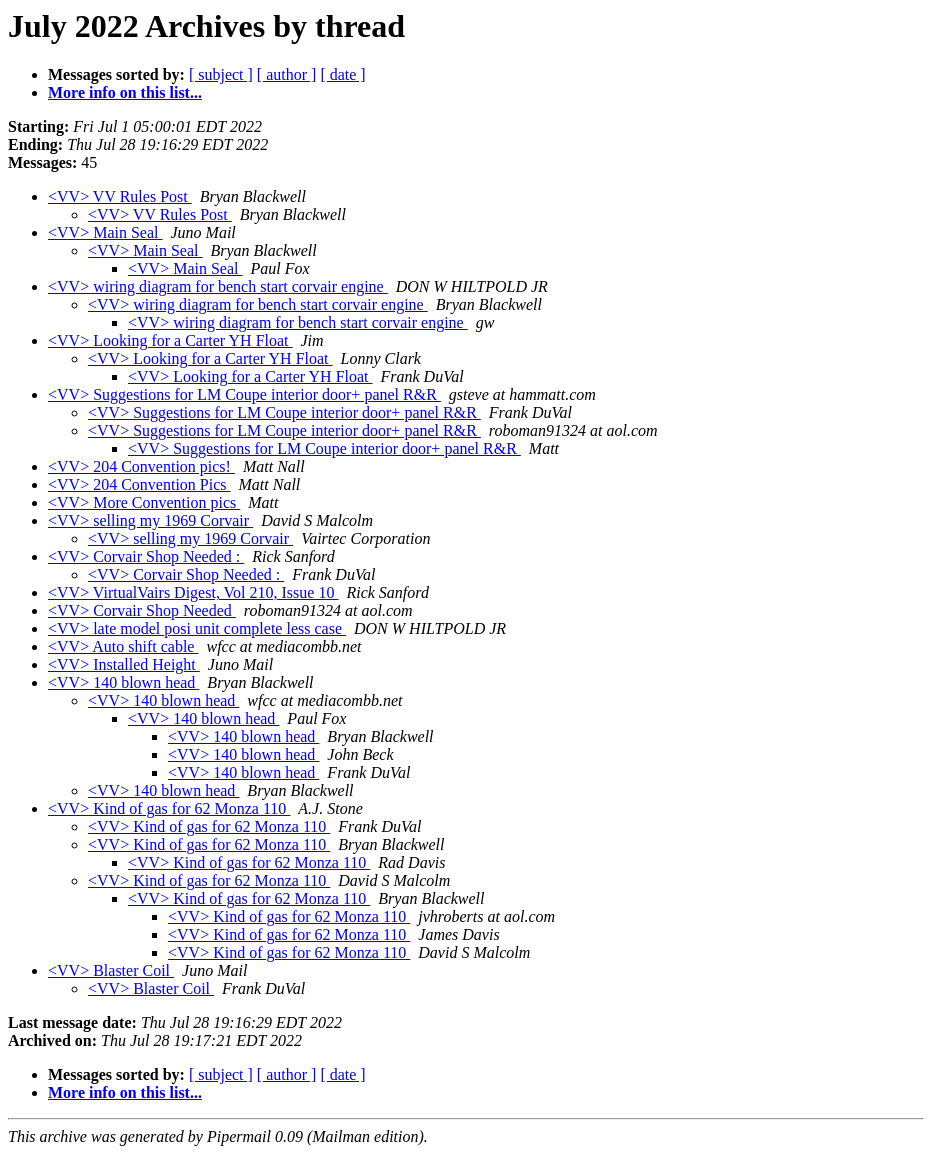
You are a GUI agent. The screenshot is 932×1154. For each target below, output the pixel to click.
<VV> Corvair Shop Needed (142, 610)
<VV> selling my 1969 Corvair (150, 520)
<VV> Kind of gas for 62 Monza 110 (169, 808)
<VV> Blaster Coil (111, 970)
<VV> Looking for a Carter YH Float (170, 340)
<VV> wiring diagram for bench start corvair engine (218, 286)
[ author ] (287, 74)
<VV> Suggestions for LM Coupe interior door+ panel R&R (244, 394)
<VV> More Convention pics (144, 502)
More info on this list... (125, 92)
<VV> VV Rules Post (120, 196)
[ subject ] (221, 74)
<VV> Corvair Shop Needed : (146, 556)
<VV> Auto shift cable (123, 646)
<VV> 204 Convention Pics (139, 484)
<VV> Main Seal (105, 232)
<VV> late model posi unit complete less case (197, 628)
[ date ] (342, 74)
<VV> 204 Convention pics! (141, 466)
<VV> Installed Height (124, 664)
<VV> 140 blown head (123, 682)
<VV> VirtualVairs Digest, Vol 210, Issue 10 (193, 592)
